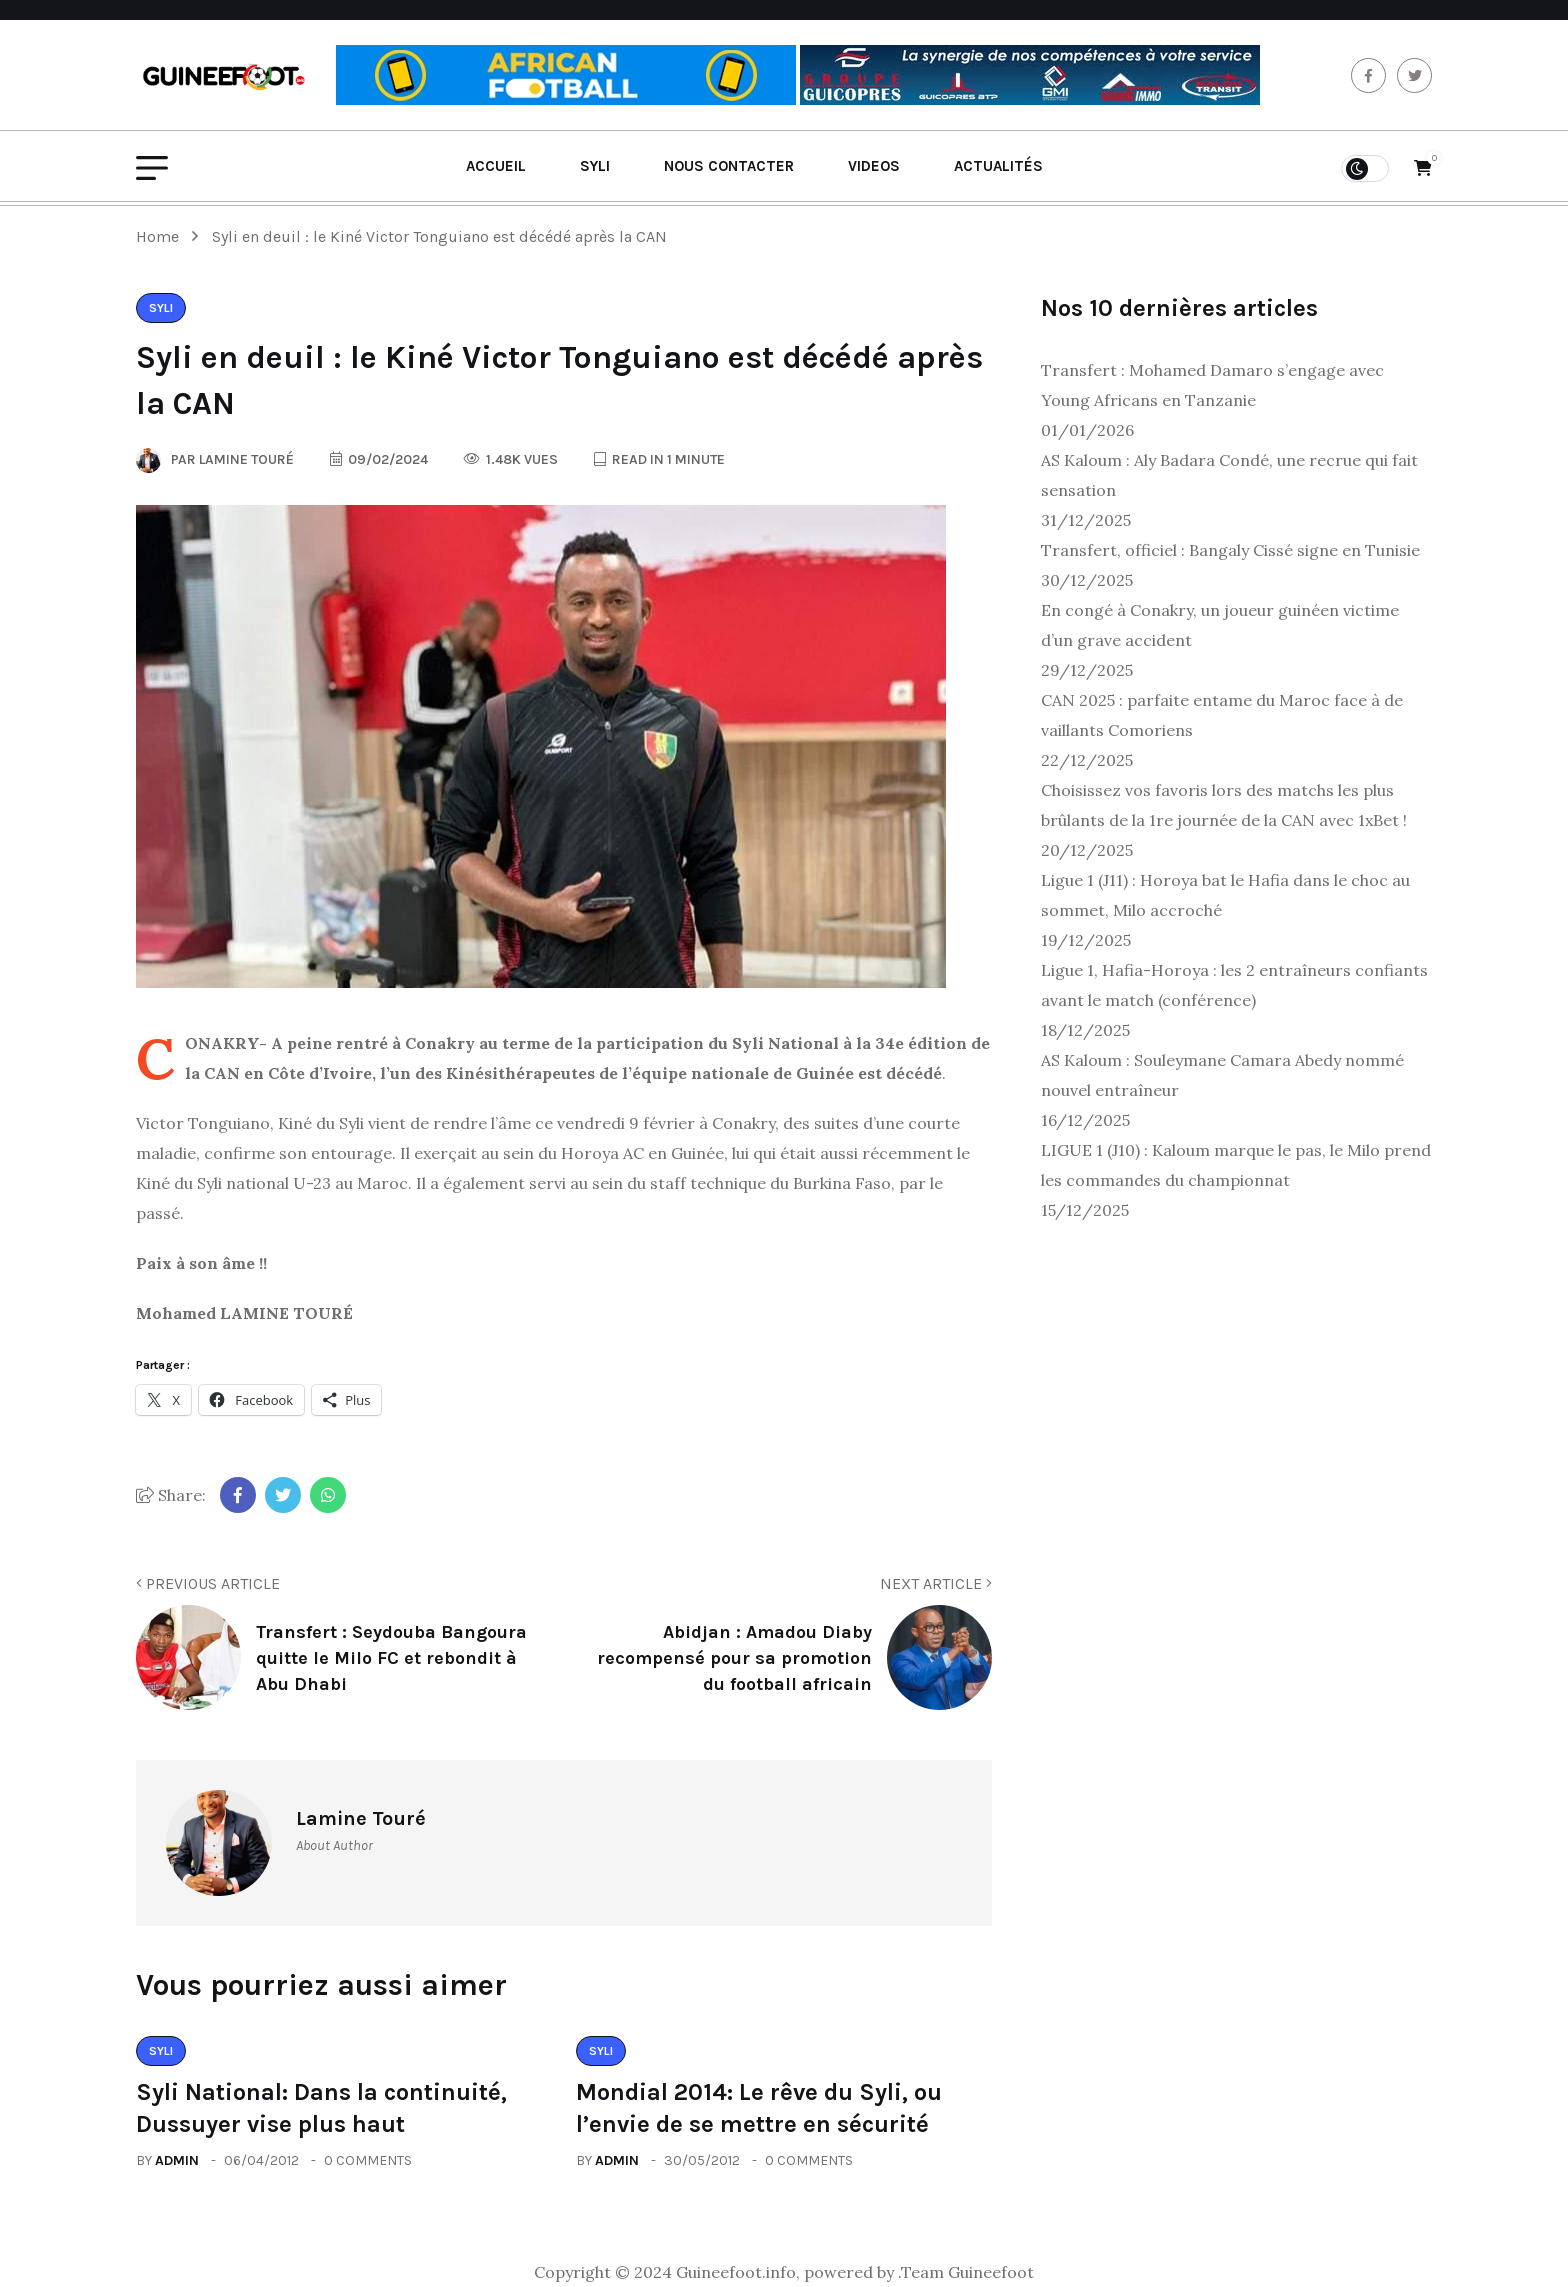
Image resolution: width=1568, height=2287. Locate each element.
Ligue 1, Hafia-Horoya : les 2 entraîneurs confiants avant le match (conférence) (1234, 985)
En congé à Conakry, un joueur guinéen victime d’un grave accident (1220, 625)
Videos (874, 166)
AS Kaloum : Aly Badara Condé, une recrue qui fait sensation (1229, 475)
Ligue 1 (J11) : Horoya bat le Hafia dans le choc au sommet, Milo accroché (1225, 895)
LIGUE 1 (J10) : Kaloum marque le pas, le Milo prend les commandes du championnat (1236, 1165)
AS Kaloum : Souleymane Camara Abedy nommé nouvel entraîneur (1222, 1075)
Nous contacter (729, 166)
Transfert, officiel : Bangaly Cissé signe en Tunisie (1230, 550)
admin (177, 2160)
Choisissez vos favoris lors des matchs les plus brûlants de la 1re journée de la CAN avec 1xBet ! (1224, 805)
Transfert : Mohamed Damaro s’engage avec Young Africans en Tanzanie (1212, 385)
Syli (595, 166)
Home (161, 236)
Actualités (998, 166)
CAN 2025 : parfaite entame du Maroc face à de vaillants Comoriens (1222, 715)
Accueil (496, 166)
